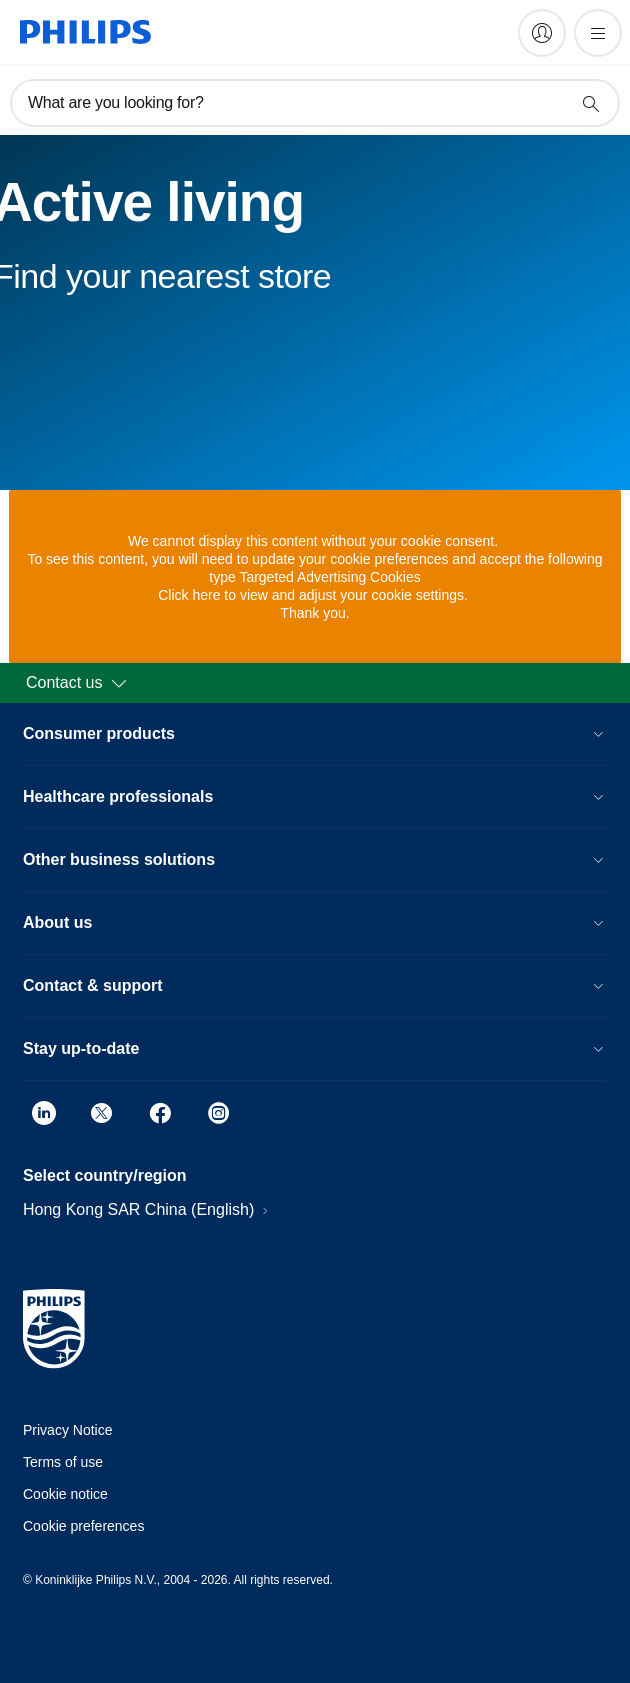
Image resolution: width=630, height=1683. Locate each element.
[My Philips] (542, 33)
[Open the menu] (598, 33)
